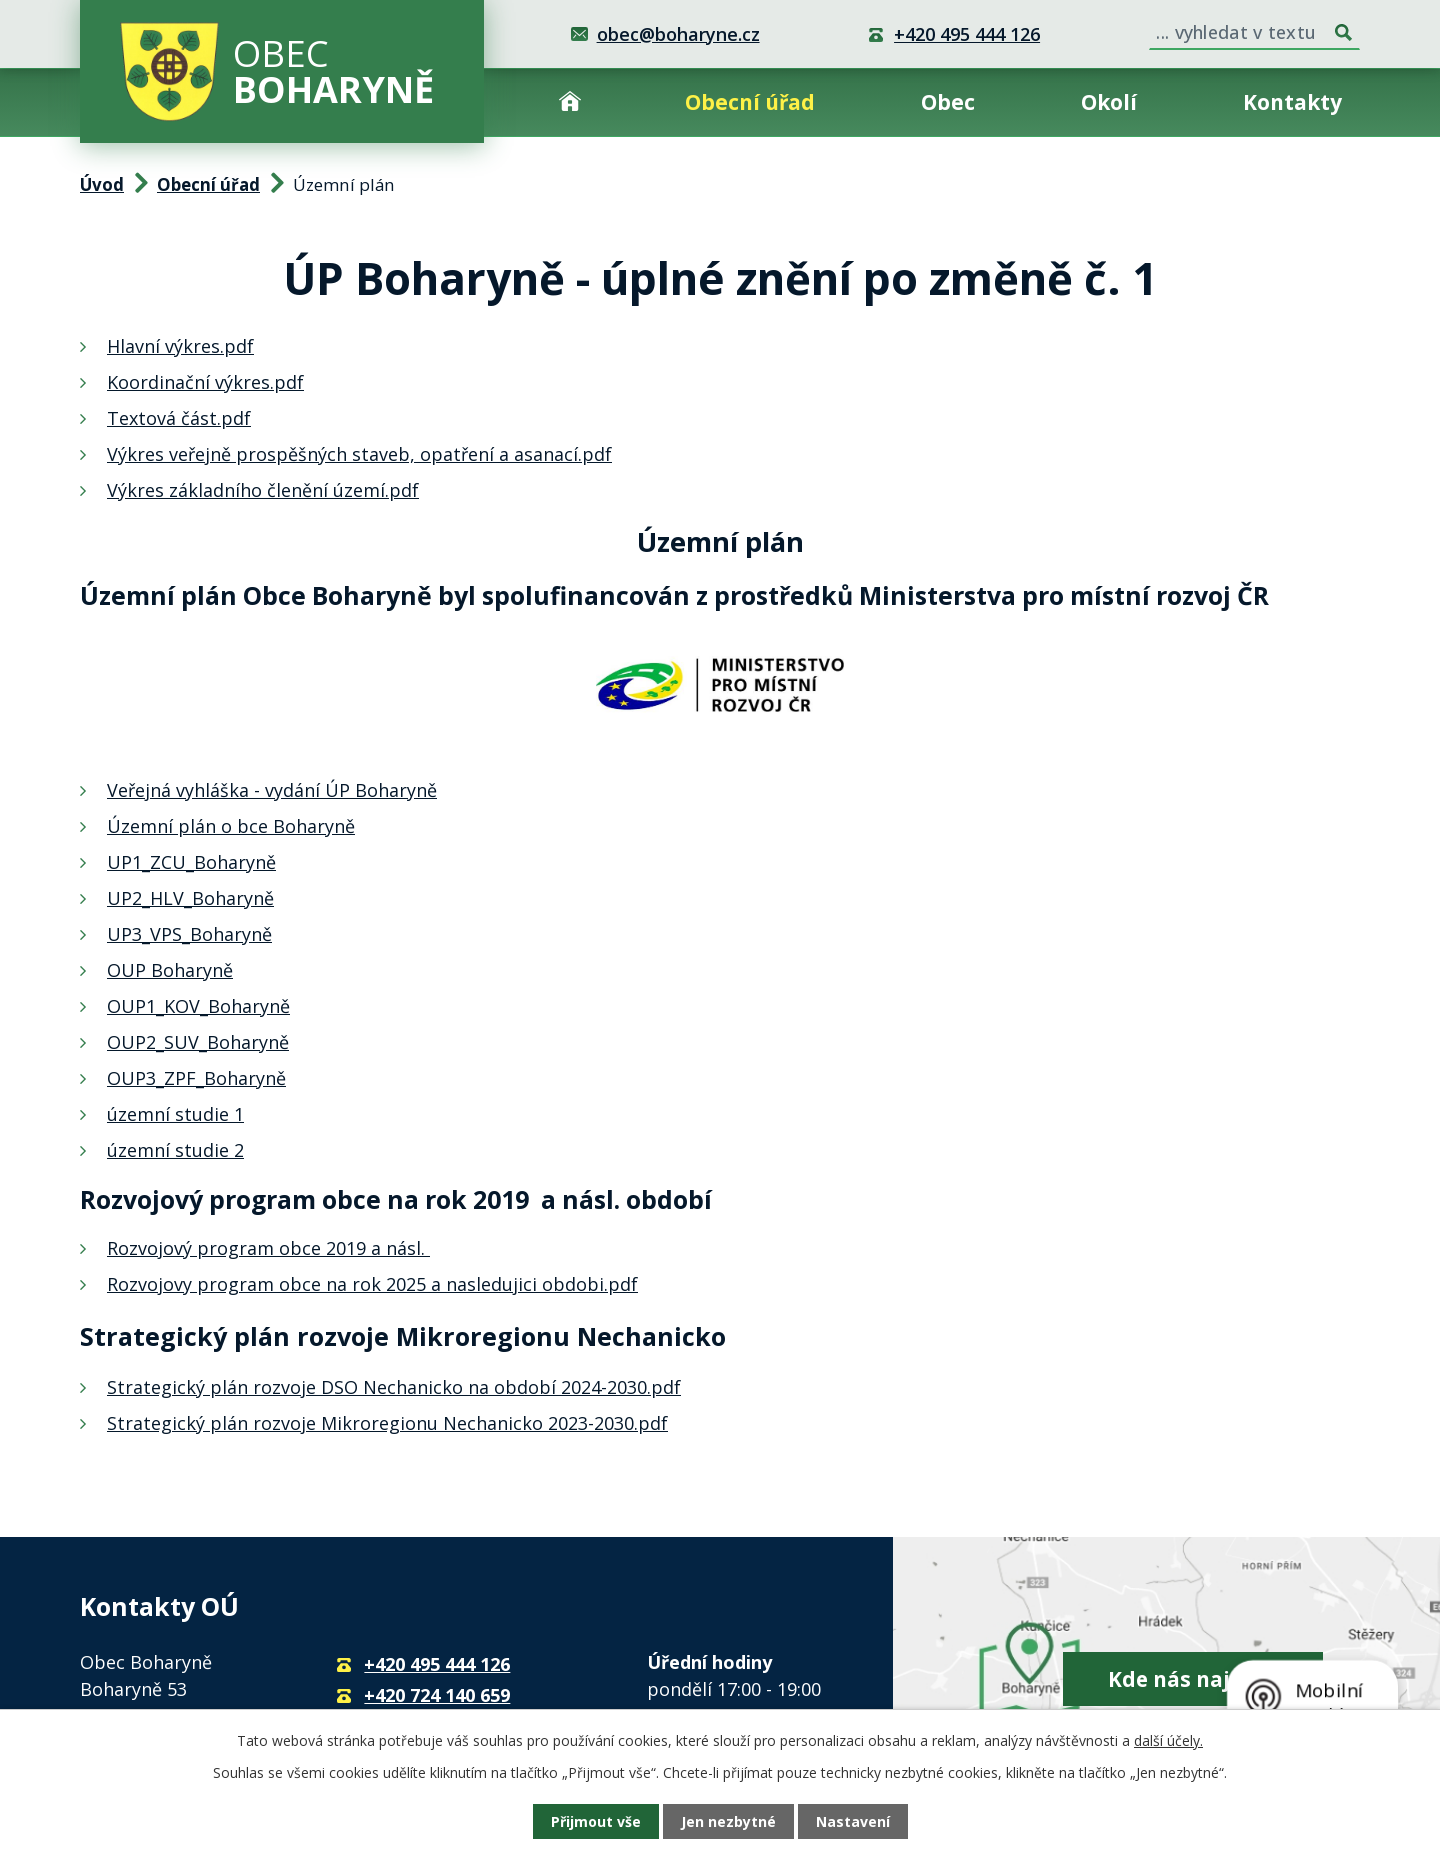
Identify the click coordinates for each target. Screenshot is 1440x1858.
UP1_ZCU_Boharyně (191, 862)
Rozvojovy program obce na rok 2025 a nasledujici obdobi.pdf (372, 1284)
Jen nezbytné (728, 1821)
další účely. (1168, 1740)
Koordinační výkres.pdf (205, 382)
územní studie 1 (175, 1114)
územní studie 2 (175, 1150)
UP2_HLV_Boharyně (190, 898)
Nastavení (853, 1821)
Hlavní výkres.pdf (180, 346)
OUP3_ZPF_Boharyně (196, 1078)
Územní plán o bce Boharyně (231, 826)
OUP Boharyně (170, 970)
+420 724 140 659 (437, 1695)
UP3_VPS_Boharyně (189, 934)
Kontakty (1292, 102)
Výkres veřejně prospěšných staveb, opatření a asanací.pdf (359, 454)
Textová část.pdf (179, 418)
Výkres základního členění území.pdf (263, 490)
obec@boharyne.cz (678, 34)
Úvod (570, 102)
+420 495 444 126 (967, 34)
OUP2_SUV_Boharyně (198, 1042)
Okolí (1109, 102)
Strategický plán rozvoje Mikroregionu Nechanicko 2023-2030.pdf (387, 1423)
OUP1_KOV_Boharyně (198, 1006)
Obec (948, 102)
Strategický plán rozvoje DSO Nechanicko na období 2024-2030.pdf (394, 1387)
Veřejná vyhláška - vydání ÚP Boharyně (272, 790)
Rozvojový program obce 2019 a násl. (268, 1248)
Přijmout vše (596, 1821)
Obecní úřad (750, 102)
